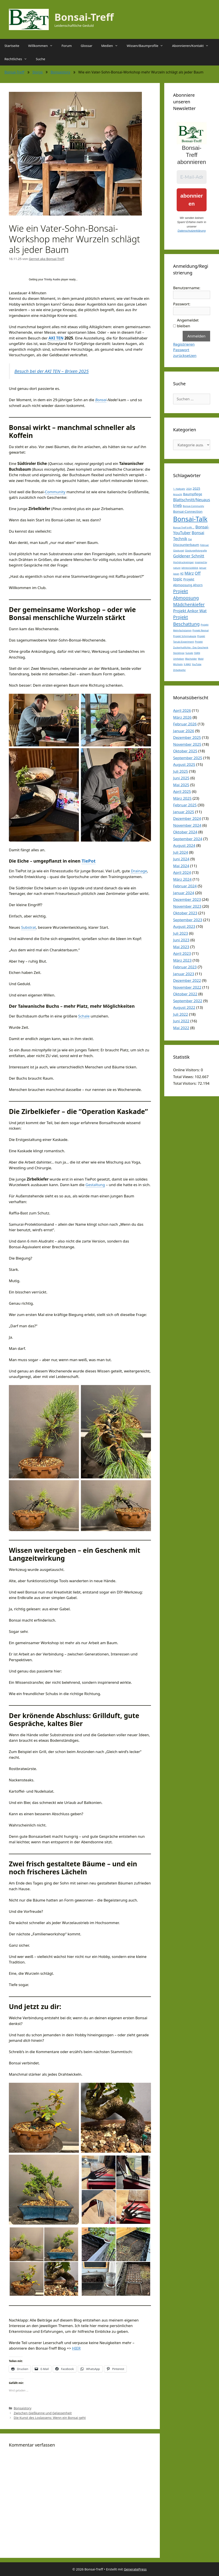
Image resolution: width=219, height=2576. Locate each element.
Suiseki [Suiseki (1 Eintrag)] (189, 653)
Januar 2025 (183, 811)
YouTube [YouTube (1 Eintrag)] (196, 664)
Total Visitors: (185, 1083)
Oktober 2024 (185, 831)
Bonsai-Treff (84, 17)
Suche (40, 59)
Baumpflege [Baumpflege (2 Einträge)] (192, 494)
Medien (111, 45)
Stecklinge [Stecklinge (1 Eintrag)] (178, 653)
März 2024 (182, 879)
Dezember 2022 (187, 980)
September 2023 (187, 919)
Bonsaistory (60, 72)
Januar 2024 (183, 892)
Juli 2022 (180, 1014)
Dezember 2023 (187, 899)
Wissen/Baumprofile (147, 45)
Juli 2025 (180, 771)
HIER (76, 2348)
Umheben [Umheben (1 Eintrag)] (178, 658)
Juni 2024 (181, 858)
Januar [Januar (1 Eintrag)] (202, 567)
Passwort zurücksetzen (184, 352)
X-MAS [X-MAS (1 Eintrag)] (187, 664)
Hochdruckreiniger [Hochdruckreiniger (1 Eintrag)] (183, 562)
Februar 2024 (185, 885)
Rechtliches (17, 59)
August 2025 (184, 764)
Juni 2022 (181, 1020)
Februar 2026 (185, 723)
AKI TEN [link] (56, 338)
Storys (37, 72)
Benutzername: (186, 287)
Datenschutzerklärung (191, 230)
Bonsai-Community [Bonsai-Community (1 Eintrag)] (193, 506)
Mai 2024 (181, 865)
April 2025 (182, 791)
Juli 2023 (180, 933)
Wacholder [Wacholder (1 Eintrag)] (191, 658)
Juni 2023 (181, 939)
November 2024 (187, 825)
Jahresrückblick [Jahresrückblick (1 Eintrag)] (190, 567)
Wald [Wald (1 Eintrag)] (200, 658)
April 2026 (182, 710)
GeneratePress (135, 2569)
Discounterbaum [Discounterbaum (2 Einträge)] (186, 544)
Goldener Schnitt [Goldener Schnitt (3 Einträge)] (188, 556)
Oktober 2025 (185, 750)
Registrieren (184, 344)
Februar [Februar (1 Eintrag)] (204, 545)
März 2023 (182, 960)
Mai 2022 (181, 1027)
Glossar (86, 45)
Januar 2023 (183, 973)
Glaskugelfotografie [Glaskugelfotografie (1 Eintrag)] (196, 550)
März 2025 (182, 798)
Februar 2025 (185, 804)
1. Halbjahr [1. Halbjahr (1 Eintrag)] (179, 488)
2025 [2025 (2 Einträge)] (196, 488)
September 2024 (187, 838)
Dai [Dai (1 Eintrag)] (190, 539)
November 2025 (187, 744)
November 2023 (187, 906)
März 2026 (182, 717)
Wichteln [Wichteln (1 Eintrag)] (178, 664)
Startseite (11, 45)
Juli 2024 (180, 852)
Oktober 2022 (185, 993)
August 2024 (184, 845)
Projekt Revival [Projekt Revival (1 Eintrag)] (200, 630)
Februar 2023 (185, 966)
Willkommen (42, 45)
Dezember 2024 (187, 818)
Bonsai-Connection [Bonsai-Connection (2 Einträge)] (188, 511)
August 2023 (184, 926)
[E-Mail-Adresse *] (192, 177)
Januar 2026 (183, 730)
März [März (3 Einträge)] (189, 573)
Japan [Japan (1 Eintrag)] (176, 573)
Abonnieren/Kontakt (192, 45)
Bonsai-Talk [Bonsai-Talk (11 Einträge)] (190, 518)
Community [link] (55, 491)
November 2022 (187, 987)
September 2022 (187, 1000)
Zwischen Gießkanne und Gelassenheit (43, 2413)
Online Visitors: (187, 1069)
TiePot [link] (89, 861)
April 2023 (182, 953)
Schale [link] (84, 1016)
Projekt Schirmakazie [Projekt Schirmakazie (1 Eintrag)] (184, 636)
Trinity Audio (52, 279)
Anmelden (196, 336)
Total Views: (184, 1076)
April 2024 (182, 872)
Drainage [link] (139, 870)
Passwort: (181, 303)
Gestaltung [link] (95, 1184)
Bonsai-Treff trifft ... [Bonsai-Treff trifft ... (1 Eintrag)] (183, 527)
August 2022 (184, 1007)
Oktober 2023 (185, 912)
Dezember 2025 (187, 737)
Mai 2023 (181, 946)
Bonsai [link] (100, 399)
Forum (67, 45)
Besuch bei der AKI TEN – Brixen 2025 (51, 371)
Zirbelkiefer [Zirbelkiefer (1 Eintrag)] (179, 670)
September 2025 (187, 757)
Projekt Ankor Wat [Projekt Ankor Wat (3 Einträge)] (190, 610)
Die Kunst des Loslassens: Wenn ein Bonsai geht (50, 2418)
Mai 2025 (181, 784)
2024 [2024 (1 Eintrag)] (189, 488)
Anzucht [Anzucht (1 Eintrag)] (177, 494)
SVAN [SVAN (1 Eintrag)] (197, 653)
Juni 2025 (181, 777)
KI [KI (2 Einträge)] (181, 573)
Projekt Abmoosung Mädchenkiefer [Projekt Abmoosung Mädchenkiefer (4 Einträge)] (189, 598)
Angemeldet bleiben (187, 323)
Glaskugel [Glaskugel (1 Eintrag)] (178, 550)
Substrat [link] (28, 927)
